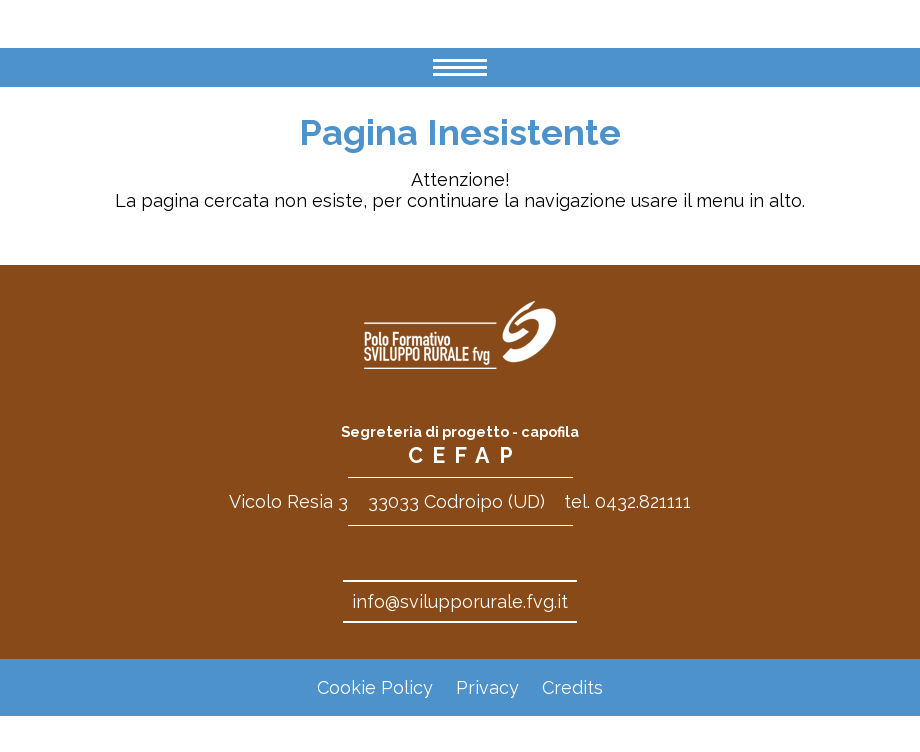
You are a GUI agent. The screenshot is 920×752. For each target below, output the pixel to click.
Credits (572, 687)
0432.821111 (643, 501)
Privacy (487, 687)
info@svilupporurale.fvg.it (460, 601)
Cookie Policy (375, 687)
